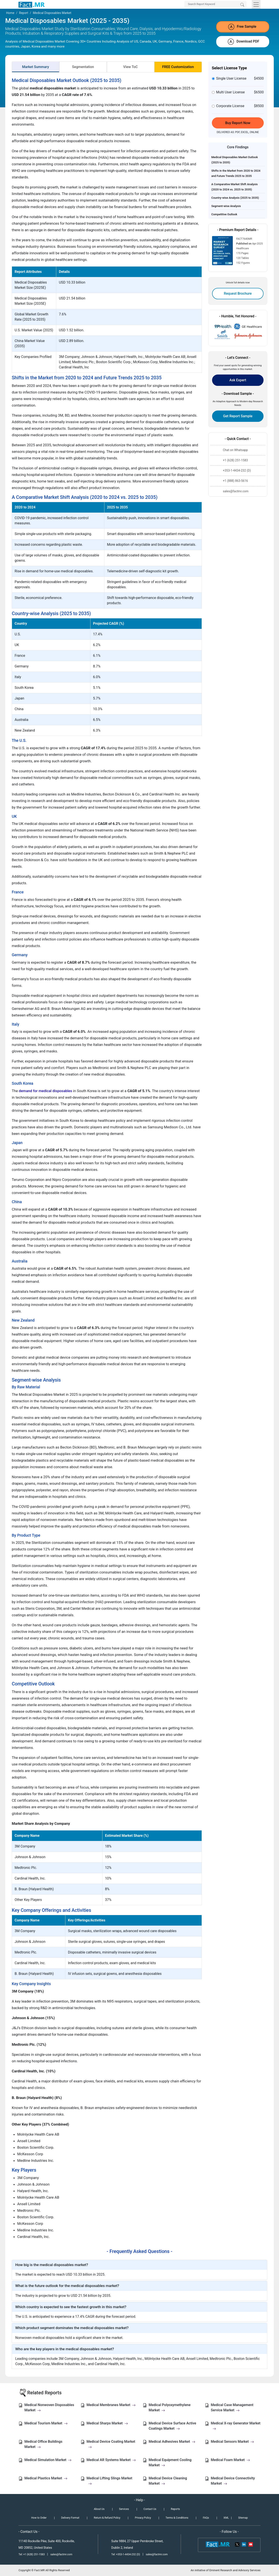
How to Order (38, 2517)
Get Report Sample (237, 416)
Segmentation (83, 67)
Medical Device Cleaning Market (168, 2480)
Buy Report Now (237, 123)
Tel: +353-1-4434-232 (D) (125, 2554)
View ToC (130, 67)
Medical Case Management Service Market (232, 2407)
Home (10, 13)
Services (124, 2509)
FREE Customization (178, 67)
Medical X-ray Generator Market (235, 2426)
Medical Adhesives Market (172, 2441)
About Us (99, 2509)
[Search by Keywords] (215, 4)
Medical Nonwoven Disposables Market (49, 2407)
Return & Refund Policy (107, 2517)
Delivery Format (70, 2517)
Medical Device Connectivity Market (233, 2480)
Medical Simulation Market (47, 2460)
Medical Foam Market (230, 2460)
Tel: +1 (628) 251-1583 (32, 2554)
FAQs (206, 2517)
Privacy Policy (143, 2517)
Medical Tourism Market (46, 2423)
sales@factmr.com (61, 2554)
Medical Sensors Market (232, 2441)
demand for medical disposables (45, 1091)
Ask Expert (237, 380)
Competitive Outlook (224, 214)
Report (23, 13)
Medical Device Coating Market (111, 2444)
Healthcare (242, 248)
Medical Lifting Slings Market (109, 2480)
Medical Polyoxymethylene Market (170, 2407)
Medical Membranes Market (111, 2405)
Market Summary (35, 67)
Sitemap (243, 2517)
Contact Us (149, 2509)
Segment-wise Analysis (226, 206)
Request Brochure (238, 293)
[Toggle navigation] (256, 4)
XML (226, 2517)
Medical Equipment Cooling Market (170, 2462)
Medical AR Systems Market (111, 2460)
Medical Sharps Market (107, 2423)
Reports (175, 2509)
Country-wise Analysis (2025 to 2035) (235, 197)
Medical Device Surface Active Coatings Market (172, 2426)
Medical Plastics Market (45, 2478)
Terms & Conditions (176, 2517)
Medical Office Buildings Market (43, 2444)
